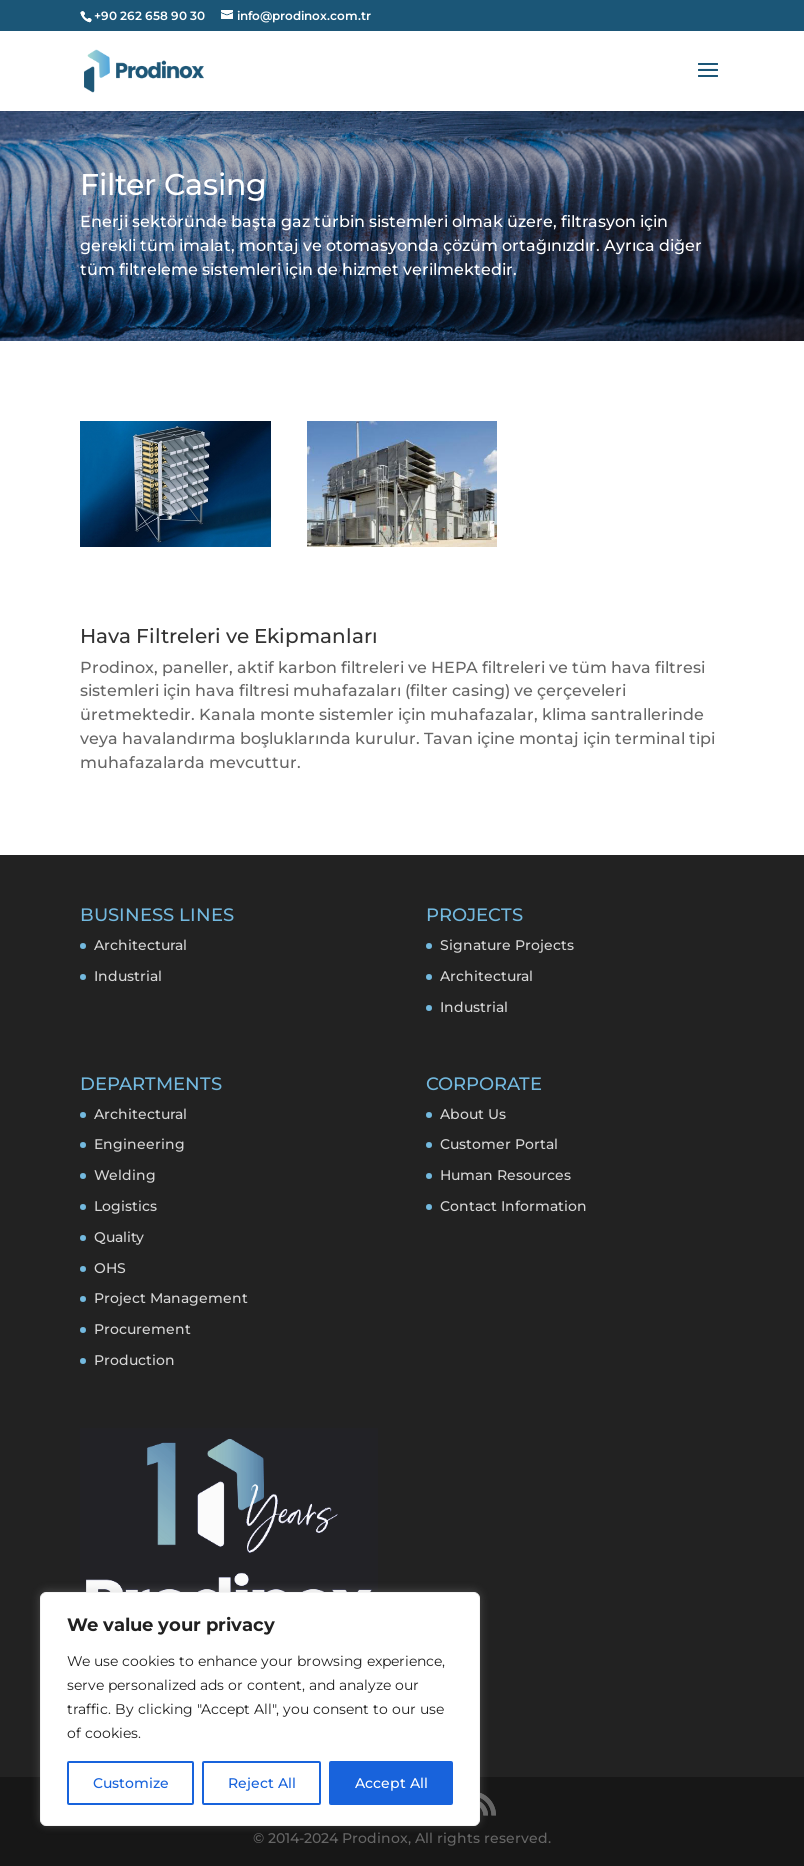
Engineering (139, 1144)
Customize (131, 1783)
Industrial (128, 976)
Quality (119, 1237)
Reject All (262, 1783)
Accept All (391, 1783)
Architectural (140, 945)
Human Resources (505, 1175)
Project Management (171, 1298)
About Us (473, 1114)
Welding (125, 1175)
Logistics (125, 1206)
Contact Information (513, 1206)
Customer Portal (499, 1144)
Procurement (142, 1329)
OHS (110, 1268)
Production (134, 1360)
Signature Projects (507, 945)
